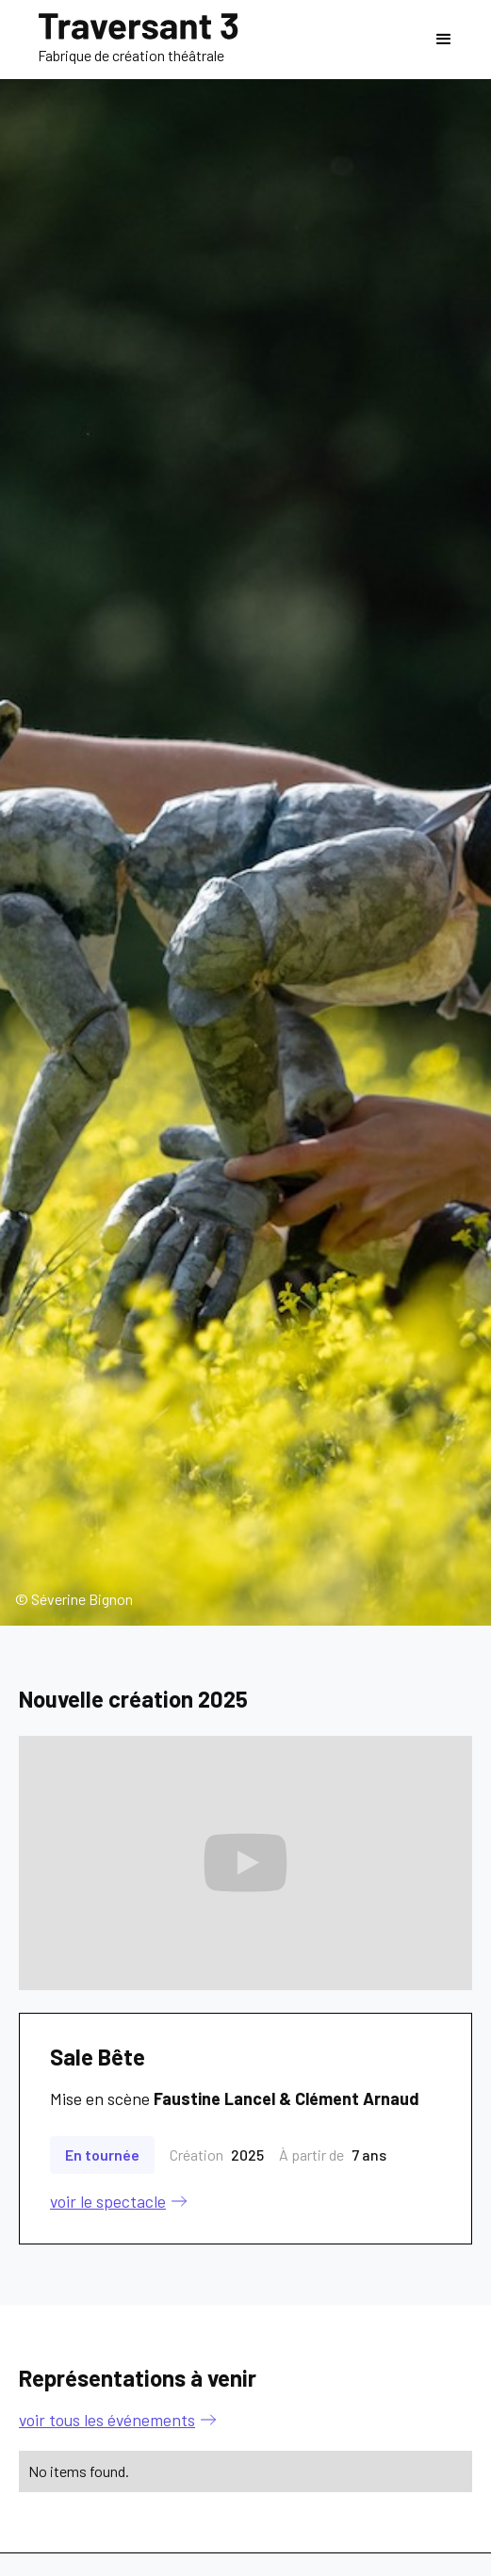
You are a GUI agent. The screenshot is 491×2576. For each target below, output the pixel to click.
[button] (444, 39)
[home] (138, 40)
